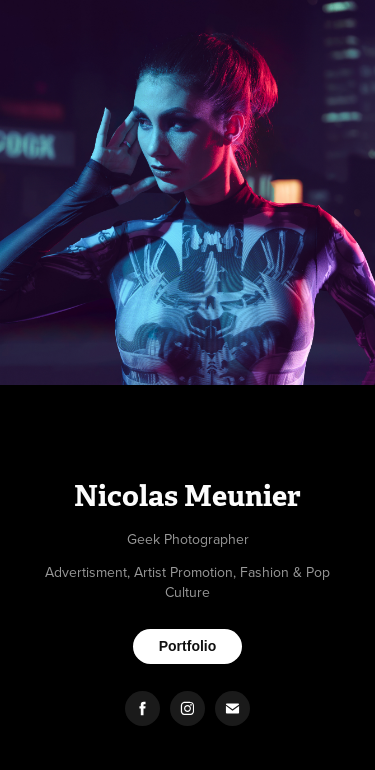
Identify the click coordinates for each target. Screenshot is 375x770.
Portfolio (188, 646)
